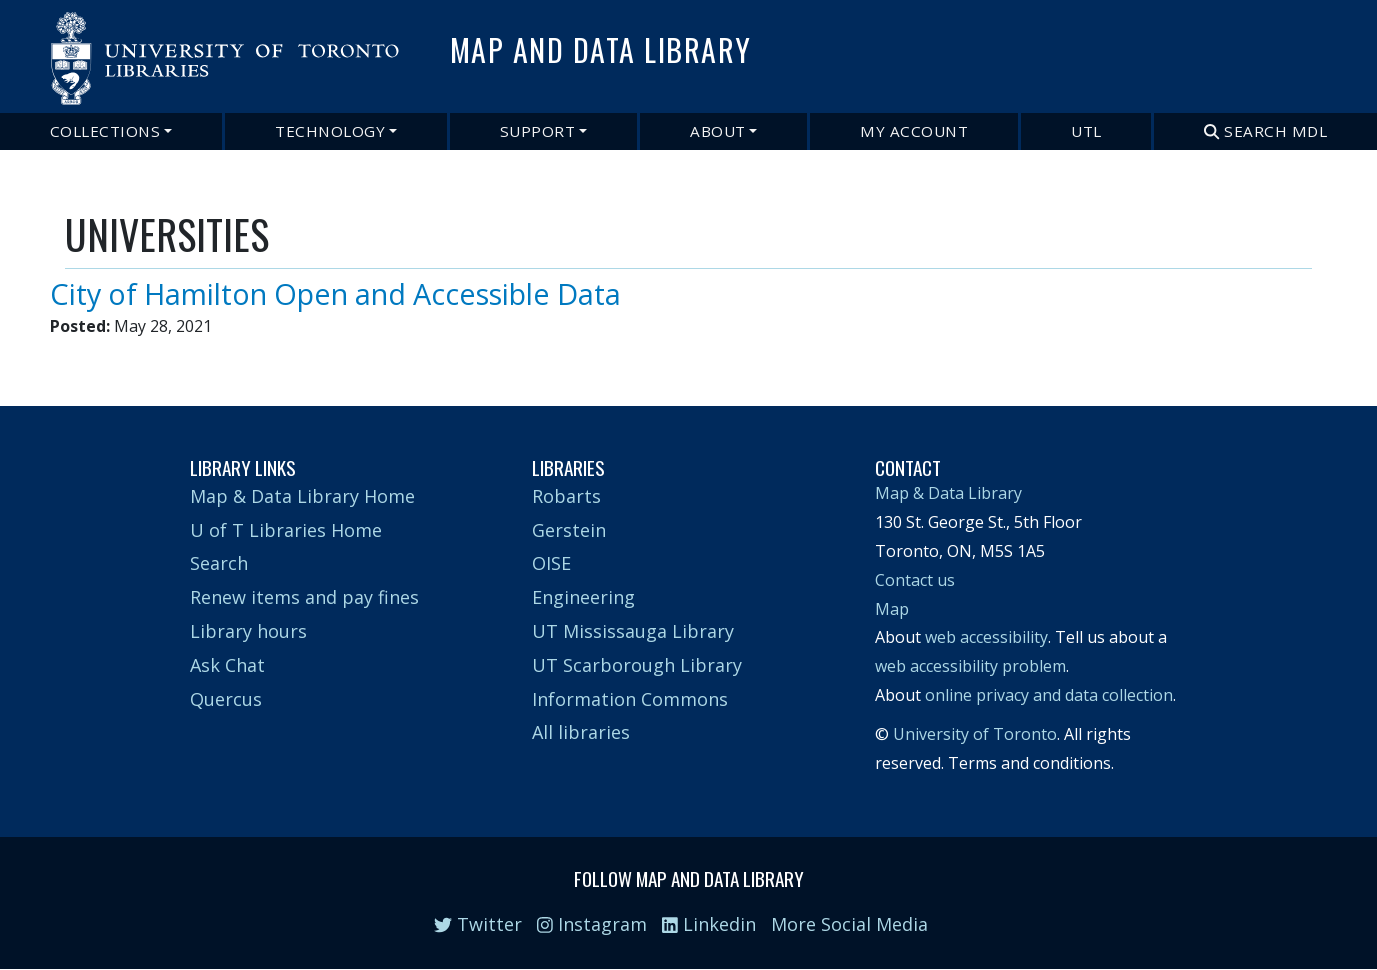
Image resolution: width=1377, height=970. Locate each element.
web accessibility (986, 637)
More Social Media (849, 924)
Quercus (226, 699)
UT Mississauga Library (633, 631)
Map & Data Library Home (302, 496)
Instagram (592, 924)
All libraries (581, 732)
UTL (1086, 131)
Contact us (915, 580)
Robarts (566, 496)
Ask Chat (227, 665)
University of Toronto (975, 734)
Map (892, 609)
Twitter (478, 924)
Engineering (583, 597)
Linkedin (709, 924)
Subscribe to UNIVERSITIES (73, 348)
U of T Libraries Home (286, 530)
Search (219, 563)
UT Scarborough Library (637, 665)
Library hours (248, 631)
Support (538, 131)
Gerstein (569, 530)
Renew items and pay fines (304, 597)
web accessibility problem (970, 666)
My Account (914, 131)
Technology (330, 131)
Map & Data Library (948, 493)
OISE (551, 563)
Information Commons (630, 699)
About (718, 131)
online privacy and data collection (1049, 695)
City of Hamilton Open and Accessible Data (335, 293)
